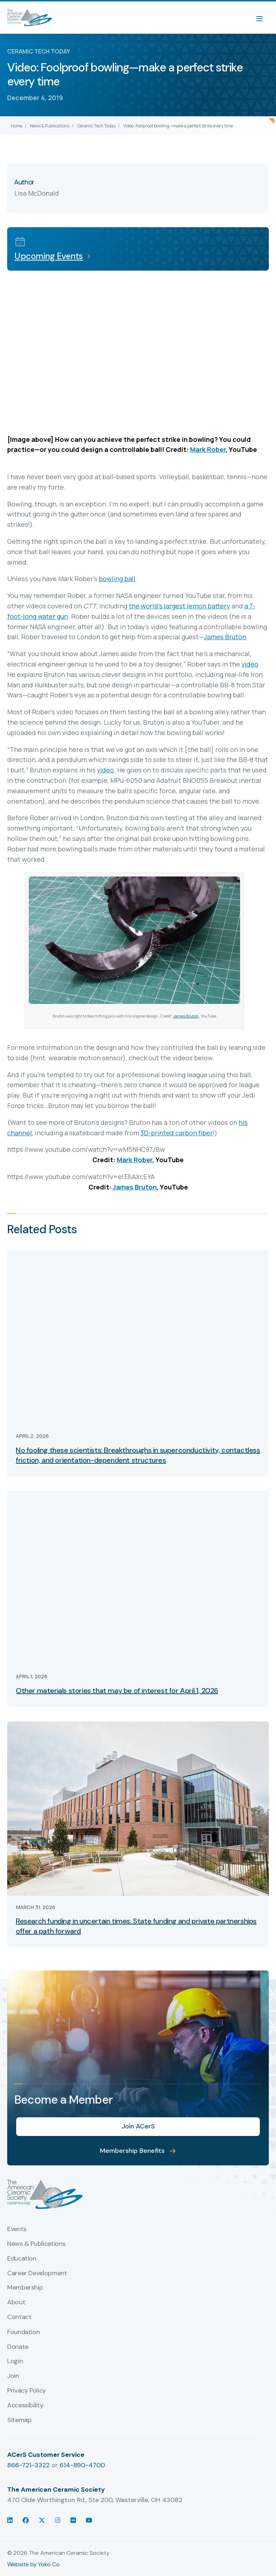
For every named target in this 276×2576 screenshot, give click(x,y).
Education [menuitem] (21, 2258)
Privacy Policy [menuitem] (26, 2390)
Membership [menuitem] (25, 2287)
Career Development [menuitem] (37, 2273)
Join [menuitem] (13, 2376)
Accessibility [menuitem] (25, 2405)
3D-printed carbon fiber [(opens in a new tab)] (177, 1132)
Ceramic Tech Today (96, 126)
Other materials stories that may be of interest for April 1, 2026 (117, 1690)
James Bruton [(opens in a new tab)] (225, 636)
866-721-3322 (28, 2465)
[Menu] (263, 17)
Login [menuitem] (15, 2361)
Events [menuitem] (17, 2229)
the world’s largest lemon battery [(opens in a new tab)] (179, 606)
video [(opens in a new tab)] (250, 664)
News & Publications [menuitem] (36, 2244)
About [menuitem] (16, 2302)
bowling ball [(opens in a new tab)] (117, 578)
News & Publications (49, 126)
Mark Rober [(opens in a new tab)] (208, 449)
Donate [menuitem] (17, 2347)
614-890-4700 (82, 2465)
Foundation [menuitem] (23, 2332)
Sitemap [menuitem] (19, 2420)
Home (16, 126)
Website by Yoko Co (33, 2564)
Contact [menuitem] (19, 2317)
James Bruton (186, 1016)
